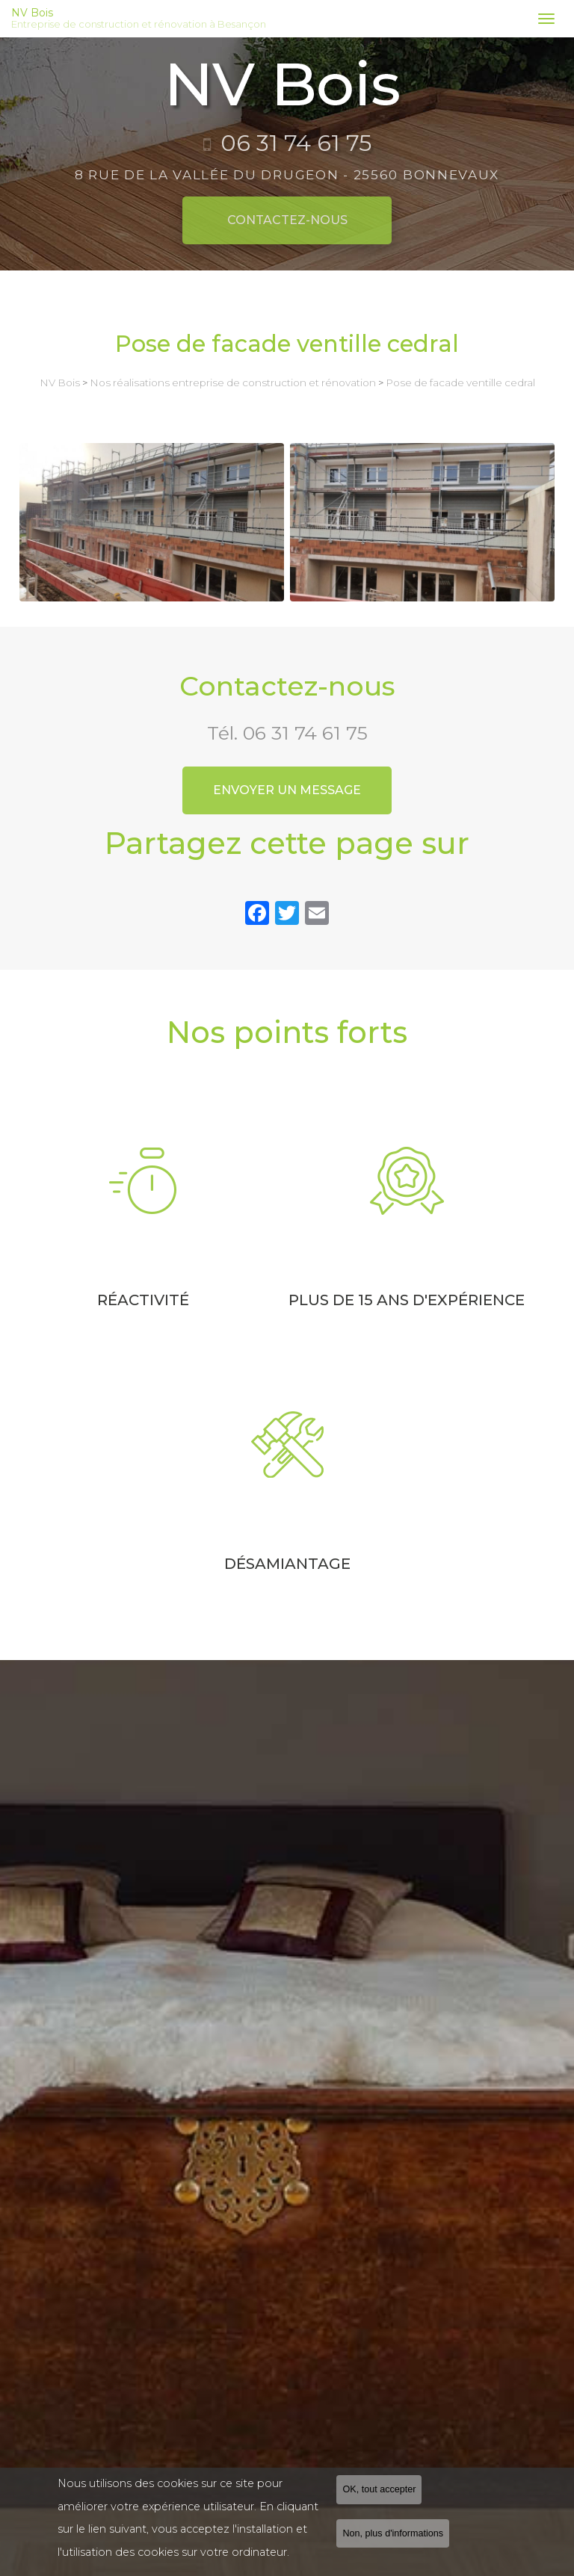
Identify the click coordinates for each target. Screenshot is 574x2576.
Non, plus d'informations (392, 2533)
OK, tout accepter (379, 2489)
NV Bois (266, 18)
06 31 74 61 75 (305, 733)
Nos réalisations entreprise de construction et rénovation (233, 382)
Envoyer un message (287, 790)
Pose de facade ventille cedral (460, 382)
